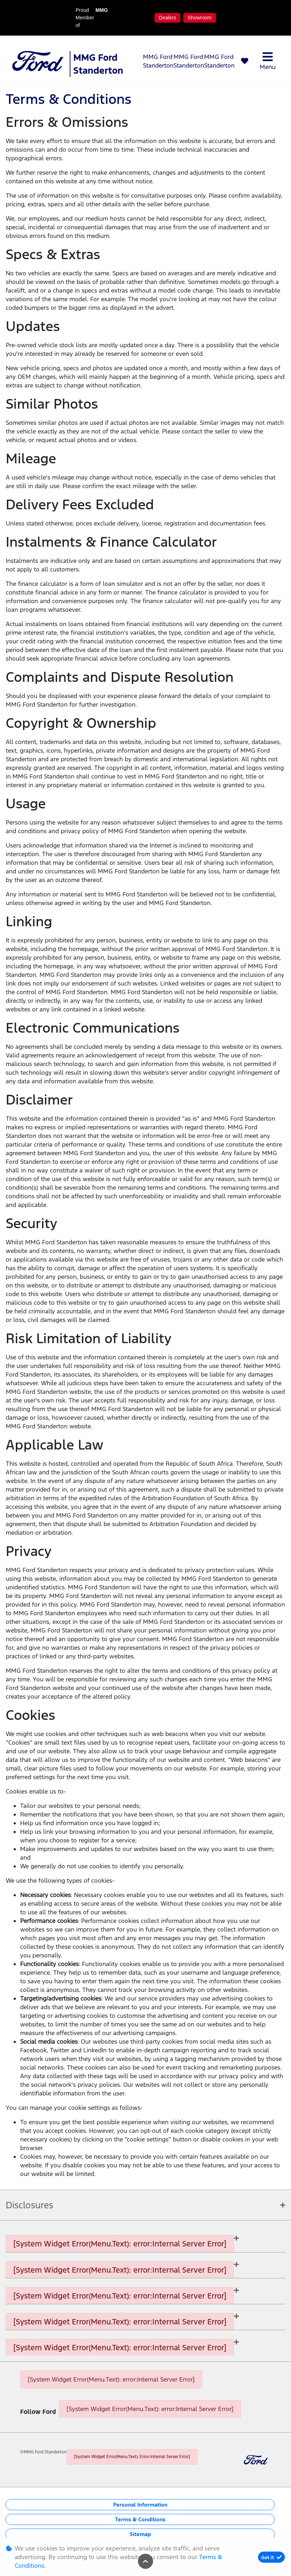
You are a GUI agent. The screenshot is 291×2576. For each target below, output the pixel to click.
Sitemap (140, 2534)
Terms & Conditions (140, 2519)
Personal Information (140, 2504)
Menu (268, 61)
